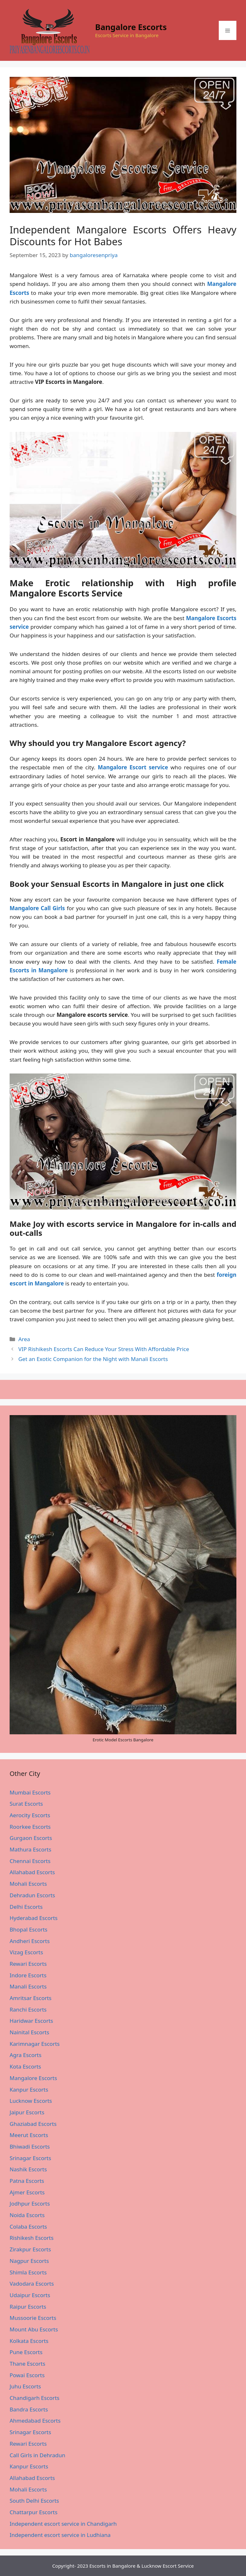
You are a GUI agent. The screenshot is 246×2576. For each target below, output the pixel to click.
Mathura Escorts (30, 1849)
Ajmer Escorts (27, 2192)
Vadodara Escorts (32, 2283)
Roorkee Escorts (30, 1826)
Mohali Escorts (28, 1883)
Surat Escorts (26, 1803)
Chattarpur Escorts (33, 2512)
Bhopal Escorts (28, 1929)
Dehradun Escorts (32, 1895)
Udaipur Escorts (30, 2295)
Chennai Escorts (30, 1861)
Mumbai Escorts (30, 1792)
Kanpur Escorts (29, 2089)
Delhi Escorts (26, 1906)
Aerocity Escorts (30, 1815)
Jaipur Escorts (27, 2112)
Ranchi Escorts (28, 2009)
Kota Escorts (25, 2066)
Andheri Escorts (30, 1941)
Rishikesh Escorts (31, 2237)
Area (24, 1339)
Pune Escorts (26, 2352)
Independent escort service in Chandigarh (63, 2523)
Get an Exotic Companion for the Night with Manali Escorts (93, 1359)
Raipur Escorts (28, 2306)
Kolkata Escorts (29, 2341)
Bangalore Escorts (131, 26)
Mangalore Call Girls (37, 908)
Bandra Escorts (29, 2409)
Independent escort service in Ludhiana (60, 2535)
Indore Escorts (28, 1975)
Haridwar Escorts (31, 2020)
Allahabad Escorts (32, 1872)
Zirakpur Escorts (30, 2249)
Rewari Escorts (28, 1963)
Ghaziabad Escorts (33, 2123)
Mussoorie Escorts (33, 2317)
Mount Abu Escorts (34, 2329)
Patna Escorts (27, 2180)
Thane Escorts (27, 2363)
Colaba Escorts (28, 2226)
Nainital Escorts (29, 2032)
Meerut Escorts (29, 2135)
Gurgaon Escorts (31, 1838)
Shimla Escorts (28, 2272)
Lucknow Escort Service (168, 2566)
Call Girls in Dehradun (37, 2455)
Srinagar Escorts (30, 2158)
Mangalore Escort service (133, 767)
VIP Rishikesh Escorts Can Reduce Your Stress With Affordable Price (103, 1349)
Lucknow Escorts (31, 2100)
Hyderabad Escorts (34, 1918)
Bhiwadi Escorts (30, 2146)
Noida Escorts (27, 2215)
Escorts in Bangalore (112, 2566)
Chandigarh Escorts (34, 2398)
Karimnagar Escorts (35, 2043)
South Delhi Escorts (34, 2500)
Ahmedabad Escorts (35, 2420)
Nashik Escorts (28, 2169)
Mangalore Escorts (33, 2078)
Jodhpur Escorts (30, 2203)
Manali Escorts (28, 1986)
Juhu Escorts (25, 2386)
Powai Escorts (27, 2375)
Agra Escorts (25, 2055)
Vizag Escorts (26, 1952)
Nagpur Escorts (29, 2260)
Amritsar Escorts (31, 1998)
